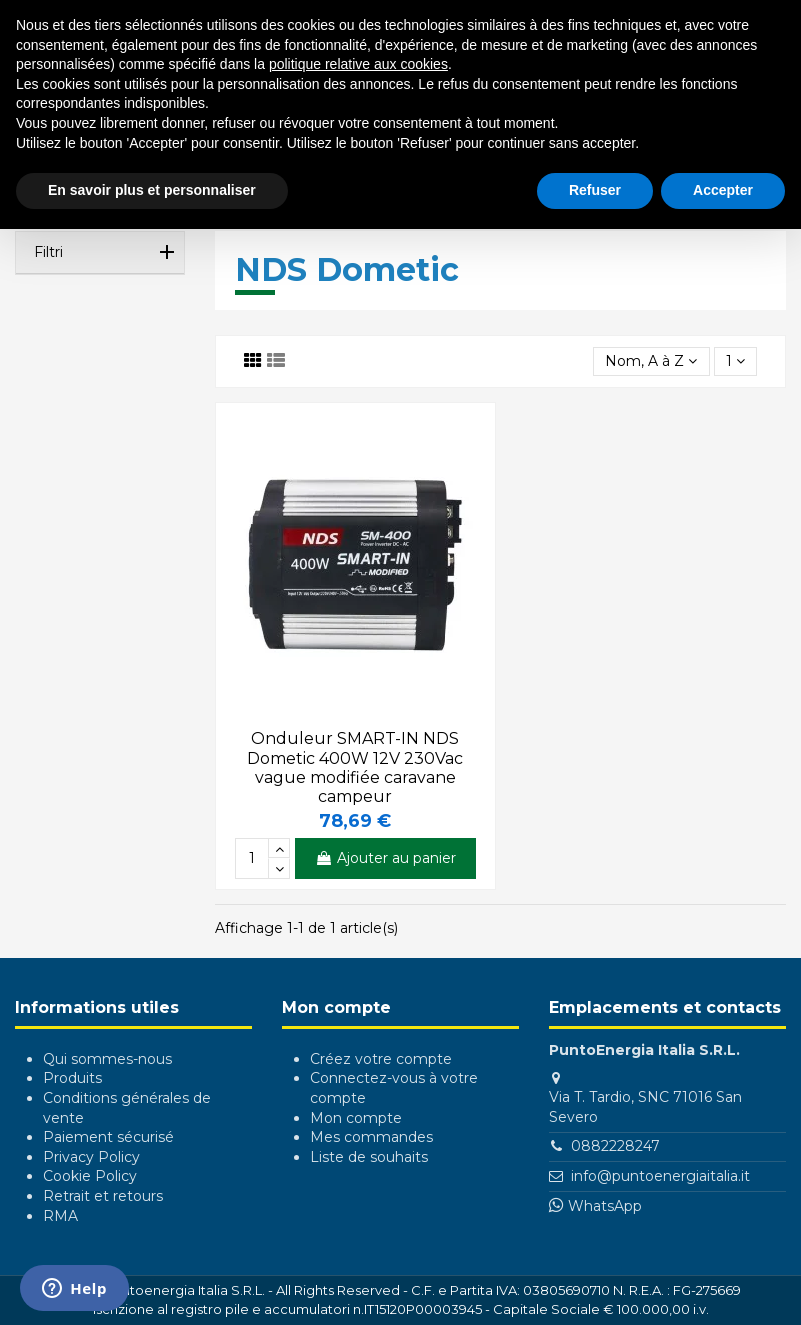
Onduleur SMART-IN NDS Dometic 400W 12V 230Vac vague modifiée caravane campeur (355, 767)
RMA (60, 1216)
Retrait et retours (103, 1196)
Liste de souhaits (369, 1157)
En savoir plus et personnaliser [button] (152, 190)
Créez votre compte (381, 1059)
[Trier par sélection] (651, 361)
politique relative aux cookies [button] (358, 64)
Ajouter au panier (385, 858)
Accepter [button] (723, 190)
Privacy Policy (91, 1157)
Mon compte (356, 1118)
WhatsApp (605, 1206)
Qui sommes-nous (107, 1059)
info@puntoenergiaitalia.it (660, 1176)
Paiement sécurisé (108, 1137)
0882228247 (615, 1146)
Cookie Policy (90, 1176)
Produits (72, 1078)
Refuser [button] (595, 190)
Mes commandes (371, 1137)
